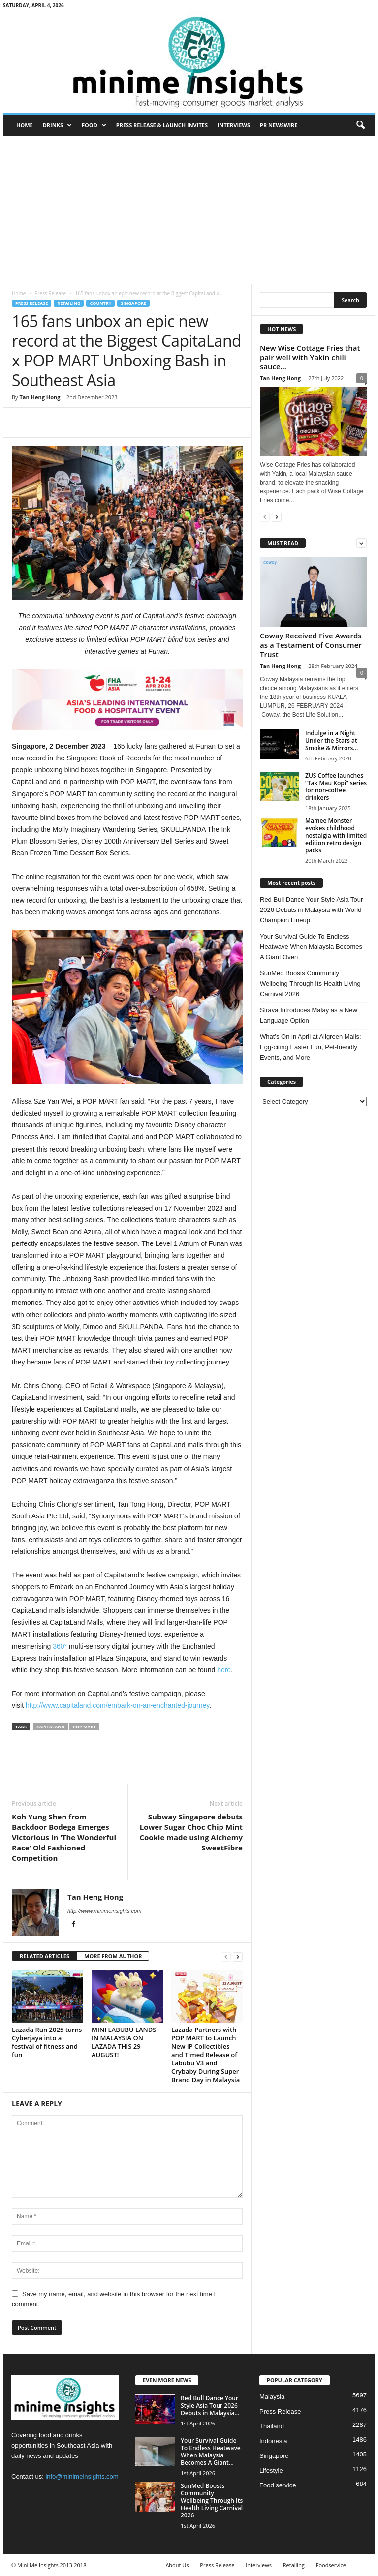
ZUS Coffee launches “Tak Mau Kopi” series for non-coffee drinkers (336, 786)
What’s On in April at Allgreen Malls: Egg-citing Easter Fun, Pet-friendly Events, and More (310, 1047)
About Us (177, 2565)
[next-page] (238, 1956)
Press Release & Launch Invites (162, 125)
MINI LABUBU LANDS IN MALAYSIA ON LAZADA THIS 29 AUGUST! (124, 2042)
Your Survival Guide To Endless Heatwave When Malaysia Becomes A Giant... (211, 2451)
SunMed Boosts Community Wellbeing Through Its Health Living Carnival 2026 (310, 984)
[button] (360, 125)
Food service (277, 2485)
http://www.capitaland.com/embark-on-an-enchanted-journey (117, 1705)
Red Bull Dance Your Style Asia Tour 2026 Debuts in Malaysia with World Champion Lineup (311, 910)
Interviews (234, 125)
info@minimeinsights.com (81, 2476)
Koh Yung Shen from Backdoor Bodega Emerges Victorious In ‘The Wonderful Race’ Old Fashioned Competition (64, 1837)
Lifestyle (271, 2470)
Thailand (271, 2426)
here (224, 1670)
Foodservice (331, 2565)
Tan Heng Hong (39, 397)
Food (94, 125)
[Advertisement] (189, 210)
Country (100, 303)
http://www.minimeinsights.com (104, 1911)
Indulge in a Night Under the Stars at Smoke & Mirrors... (331, 740)
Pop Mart (84, 1727)
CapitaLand (50, 1727)
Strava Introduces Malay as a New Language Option (308, 1015)
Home (24, 125)
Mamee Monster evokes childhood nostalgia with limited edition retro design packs (336, 835)
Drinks (57, 125)
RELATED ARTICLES (44, 1956)
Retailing (68, 303)
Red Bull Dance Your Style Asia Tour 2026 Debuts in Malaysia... (210, 2405)
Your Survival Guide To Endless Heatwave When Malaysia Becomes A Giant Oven (311, 947)
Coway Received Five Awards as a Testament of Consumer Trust (311, 645)
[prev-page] (226, 1956)
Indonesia (273, 2441)
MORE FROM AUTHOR (113, 1956)
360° (60, 1646)
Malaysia (271, 2396)
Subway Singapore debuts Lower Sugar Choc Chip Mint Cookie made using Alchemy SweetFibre (191, 1832)
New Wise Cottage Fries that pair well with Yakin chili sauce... (310, 357)
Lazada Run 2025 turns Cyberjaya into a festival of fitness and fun (47, 2042)
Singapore (133, 303)
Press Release (50, 293)
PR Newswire (279, 125)
